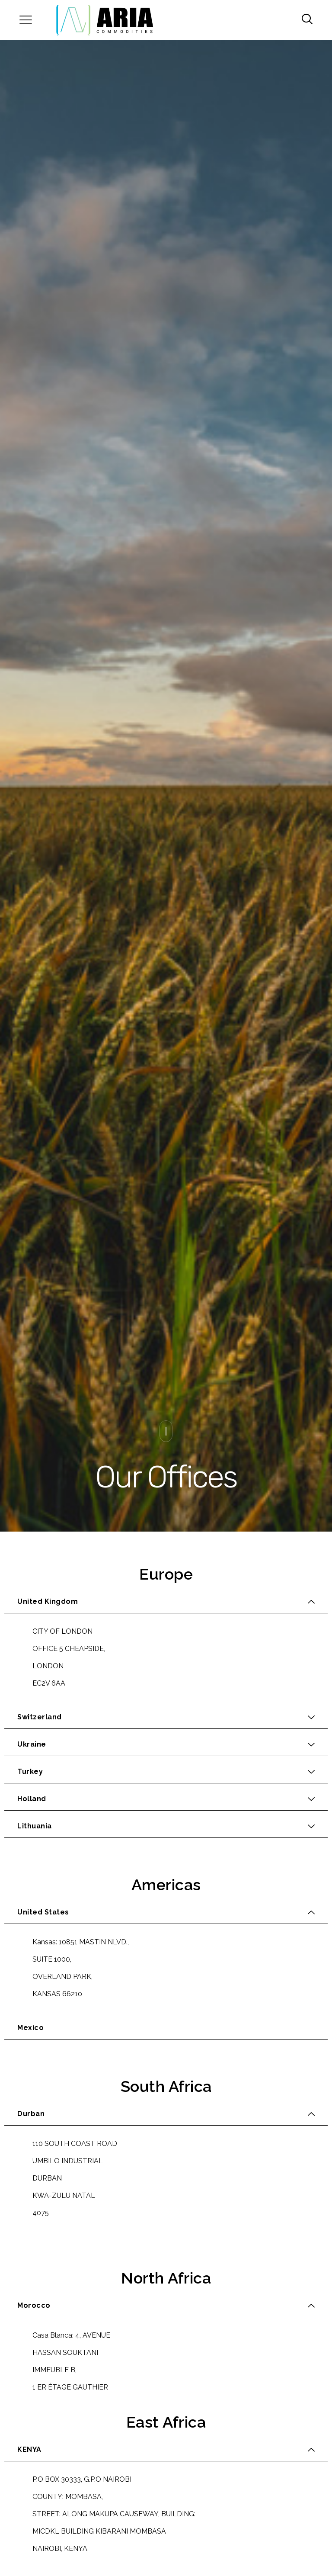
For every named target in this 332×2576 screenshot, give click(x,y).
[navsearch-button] (304, 20)
